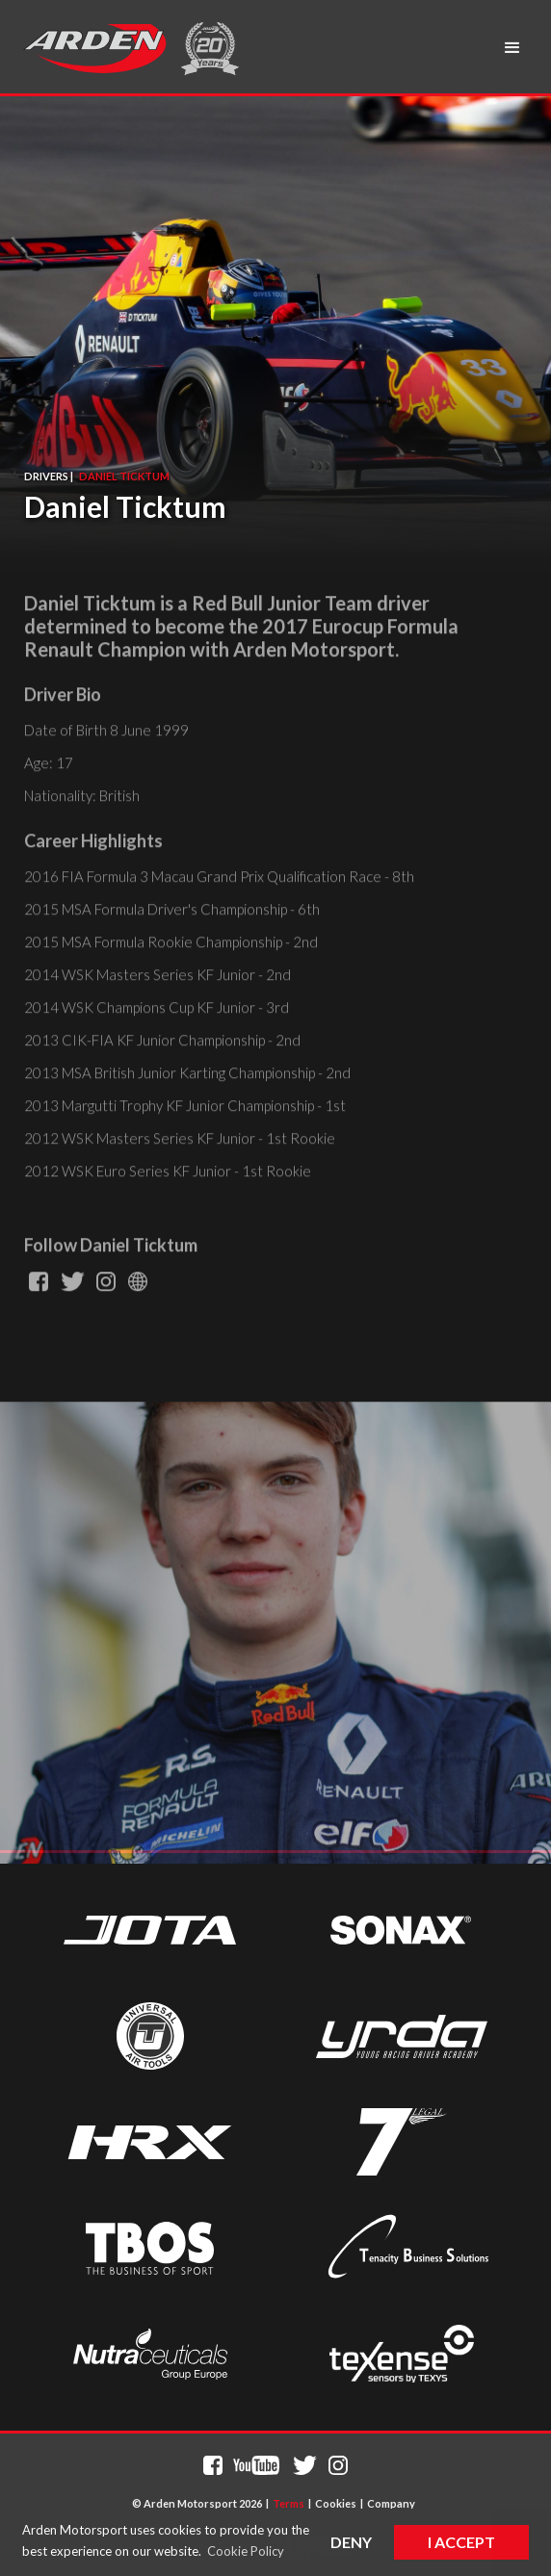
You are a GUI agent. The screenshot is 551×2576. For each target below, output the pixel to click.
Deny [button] (351, 2542)
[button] (512, 48)
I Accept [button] (461, 2542)
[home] (94, 48)
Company (391, 2503)
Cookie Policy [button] (245, 2551)
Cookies (335, 2503)
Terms (288, 2503)
